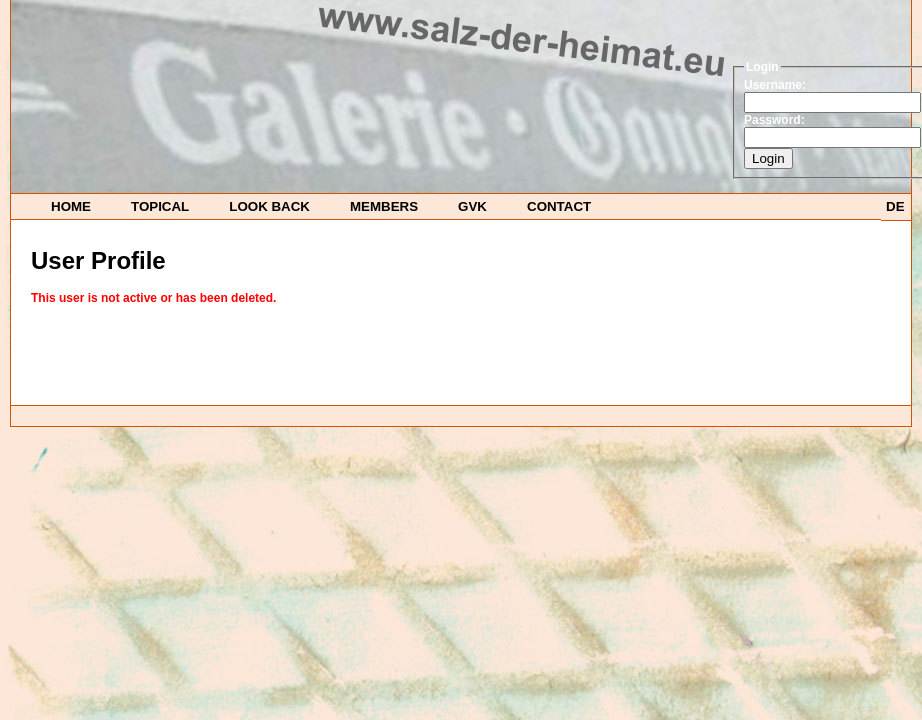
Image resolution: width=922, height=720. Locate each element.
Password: (774, 120)
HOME (71, 206)
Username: (775, 85)
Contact (559, 206)
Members (384, 206)
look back (269, 206)
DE (895, 206)
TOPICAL (160, 206)
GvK (472, 206)
